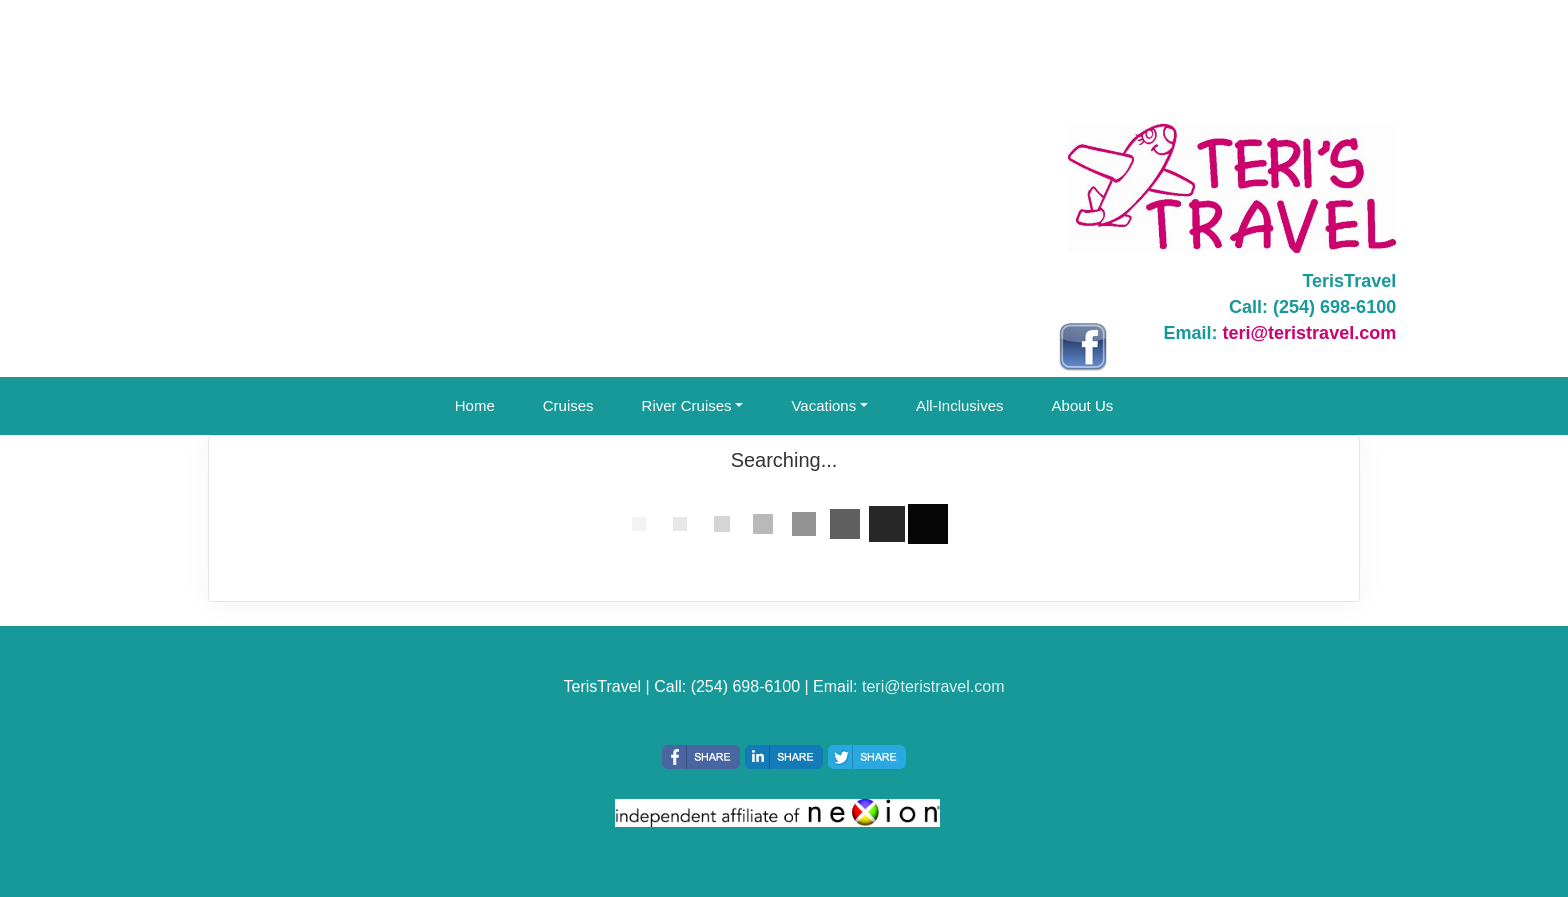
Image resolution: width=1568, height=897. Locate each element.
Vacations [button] (823, 405)
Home (475, 405)
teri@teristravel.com (1310, 333)
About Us (1083, 405)
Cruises (568, 405)
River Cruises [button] (687, 405)
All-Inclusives (960, 405)
